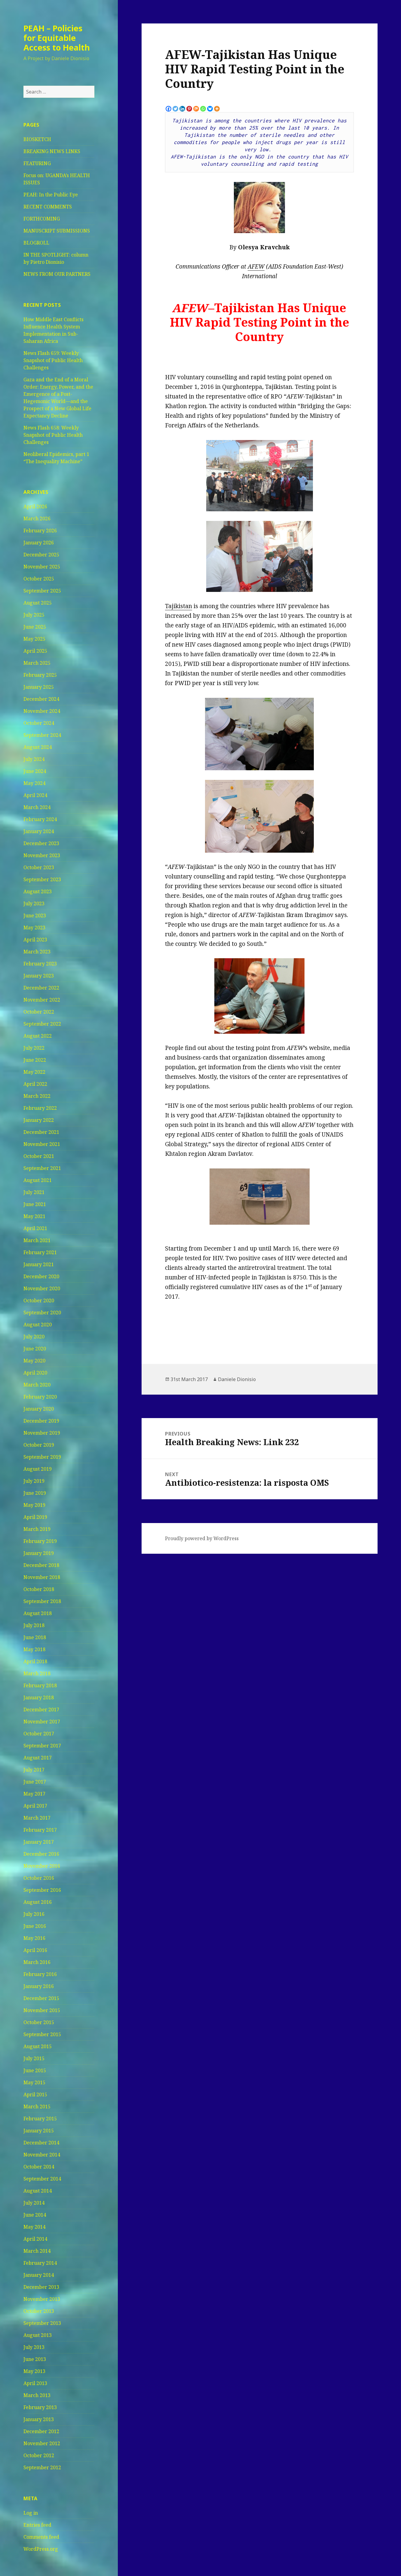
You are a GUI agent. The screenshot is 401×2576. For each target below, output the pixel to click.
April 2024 (35, 795)
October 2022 (38, 1011)
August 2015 (37, 2046)
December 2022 (41, 987)
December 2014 (41, 2142)
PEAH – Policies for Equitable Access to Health (56, 38)
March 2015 (37, 2106)
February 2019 (40, 1541)
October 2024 (38, 723)
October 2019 (38, 1445)
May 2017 (34, 1793)
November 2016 (41, 1866)
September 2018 (42, 1601)
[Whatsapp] (203, 109)
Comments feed (41, 2537)
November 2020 (41, 1288)
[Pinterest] (189, 109)
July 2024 (33, 759)
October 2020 (38, 1300)
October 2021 (38, 1156)
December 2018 (41, 1565)
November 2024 (41, 711)
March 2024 (37, 807)
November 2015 (41, 2010)
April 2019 (35, 1517)
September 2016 (42, 1890)
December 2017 (41, 1709)
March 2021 (37, 1240)
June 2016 (34, 1926)
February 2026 (40, 530)
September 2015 (42, 2034)
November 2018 (41, 1577)
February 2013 (40, 2407)
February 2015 (40, 2118)
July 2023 (33, 903)
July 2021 (33, 1192)
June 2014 (34, 2214)
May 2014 (34, 2227)
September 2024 (42, 735)
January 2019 (38, 1553)
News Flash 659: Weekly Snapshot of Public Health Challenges (53, 360)
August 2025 (37, 602)
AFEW (256, 266)
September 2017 (42, 1745)
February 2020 (40, 1396)
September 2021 (42, 1168)
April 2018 (35, 1661)
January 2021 (38, 1264)
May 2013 (34, 2371)
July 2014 (33, 2202)
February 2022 (40, 1108)
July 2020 (33, 1336)
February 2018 (40, 1685)
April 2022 (35, 1084)
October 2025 (38, 578)
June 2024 (34, 771)
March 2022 (37, 1096)
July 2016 (33, 1914)
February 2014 (40, 2263)
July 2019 (33, 1481)
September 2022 (42, 1023)
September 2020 (42, 1312)
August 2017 (37, 1757)
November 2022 (41, 999)
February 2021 (40, 1252)
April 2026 (35, 506)
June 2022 (34, 1060)
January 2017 (38, 1842)
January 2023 (38, 975)
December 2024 (41, 699)
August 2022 (37, 1036)
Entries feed (37, 2525)
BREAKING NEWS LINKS (51, 151)
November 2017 (41, 1721)
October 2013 (38, 2311)
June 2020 (34, 1348)
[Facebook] (168, 109)
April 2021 (35, 1228)
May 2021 (34, 1216)
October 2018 (38, 1589)
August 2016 (37, 1902)
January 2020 (38, 1408)
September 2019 (42, 1457)
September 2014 (42, 2178)
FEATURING (37, 163)
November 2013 (41, 2299)
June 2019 (34, 1493)
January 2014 (38, 2275)
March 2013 (37, 2395)
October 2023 (38, 867)
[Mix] (196, 109)
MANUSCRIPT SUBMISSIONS (56, 230)
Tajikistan (178, 606)
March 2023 (37, 951)
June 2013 (34, 2359)
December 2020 (41, 1276)
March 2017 (37, 1817)
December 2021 (41, 1132)
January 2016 (38, 1986)
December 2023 (41, 843)
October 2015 (38, 2022)
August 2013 (37, 2335)
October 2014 (38, 2166)
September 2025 (42, 590)
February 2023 (40, 963)
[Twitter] (175, 109)
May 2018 (34, 1649)
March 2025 (37, 663)
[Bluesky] (210, 109)
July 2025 (33, 614)
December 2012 (41, 2431)
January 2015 (38, 2130)
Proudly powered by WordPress (202, 1538)
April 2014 (35, 2239)
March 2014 (37, 2251)
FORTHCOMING (41, 218)
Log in (30, 2513)
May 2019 (34, 1505)
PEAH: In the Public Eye (50, 194)
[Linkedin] (182, 109)
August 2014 (37, 2190)
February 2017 (40, 1830)
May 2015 (34, 2082)
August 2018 (37, 1613)
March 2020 (37, 1384)
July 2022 (33, 1048)
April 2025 (35, 651)
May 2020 (34, 1360)
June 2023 (34, 915)
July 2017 (33, 1769)
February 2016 (40, 1974)
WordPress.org (40, 2549)
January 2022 (38, 1120)
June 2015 (34, 2070)
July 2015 (33, 2058)
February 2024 (40, 819)
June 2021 (34, 1204)
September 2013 (42, 2323)
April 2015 (35, 2094)
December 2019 (41, 1420)
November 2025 (41, 566)
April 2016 (35, 1950)
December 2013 (41, 2287)
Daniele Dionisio (237, 1379)
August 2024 (37, 747)
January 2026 (38, 542)
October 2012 (38, 2455)
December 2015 (41, 1998)
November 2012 (41, 2443)
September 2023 (42, 879)
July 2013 (33, 2347)
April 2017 (35, 1805)
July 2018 (33, 1625)
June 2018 (34, 1637)
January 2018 (38, 1697)
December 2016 (41, 1854)
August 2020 (37, 1324)
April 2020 (35, 1372)
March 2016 (37, 1962)
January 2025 (38, 687)
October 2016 (38, 1878)
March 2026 (37, 518)
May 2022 (34, 1072)
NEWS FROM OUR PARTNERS (56, 274)
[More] (217, 109)
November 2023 (41, 855)
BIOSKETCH (37, 139)
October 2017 (38, 1733)
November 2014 (41, 2154)
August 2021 (37, 1180)
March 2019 (37, 1529)
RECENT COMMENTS (47, 206)
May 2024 (34, 783)
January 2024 (38, 831)
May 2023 (34, 927)
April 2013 (35, 2383)
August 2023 (37, 891)
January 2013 (38, 2419)
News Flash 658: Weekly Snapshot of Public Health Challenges (53, 434)
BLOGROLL (36, 242)
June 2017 (34, 1781)
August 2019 (37, 1469)
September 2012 (42, 2467)
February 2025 (40, 675)
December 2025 (41, 554)
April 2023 (35, 939)
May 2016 (34, 1938)
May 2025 (34, 639)
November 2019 (41, 1433)
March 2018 (37, 1673)
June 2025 (34, 626)
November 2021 (41, 1144)
